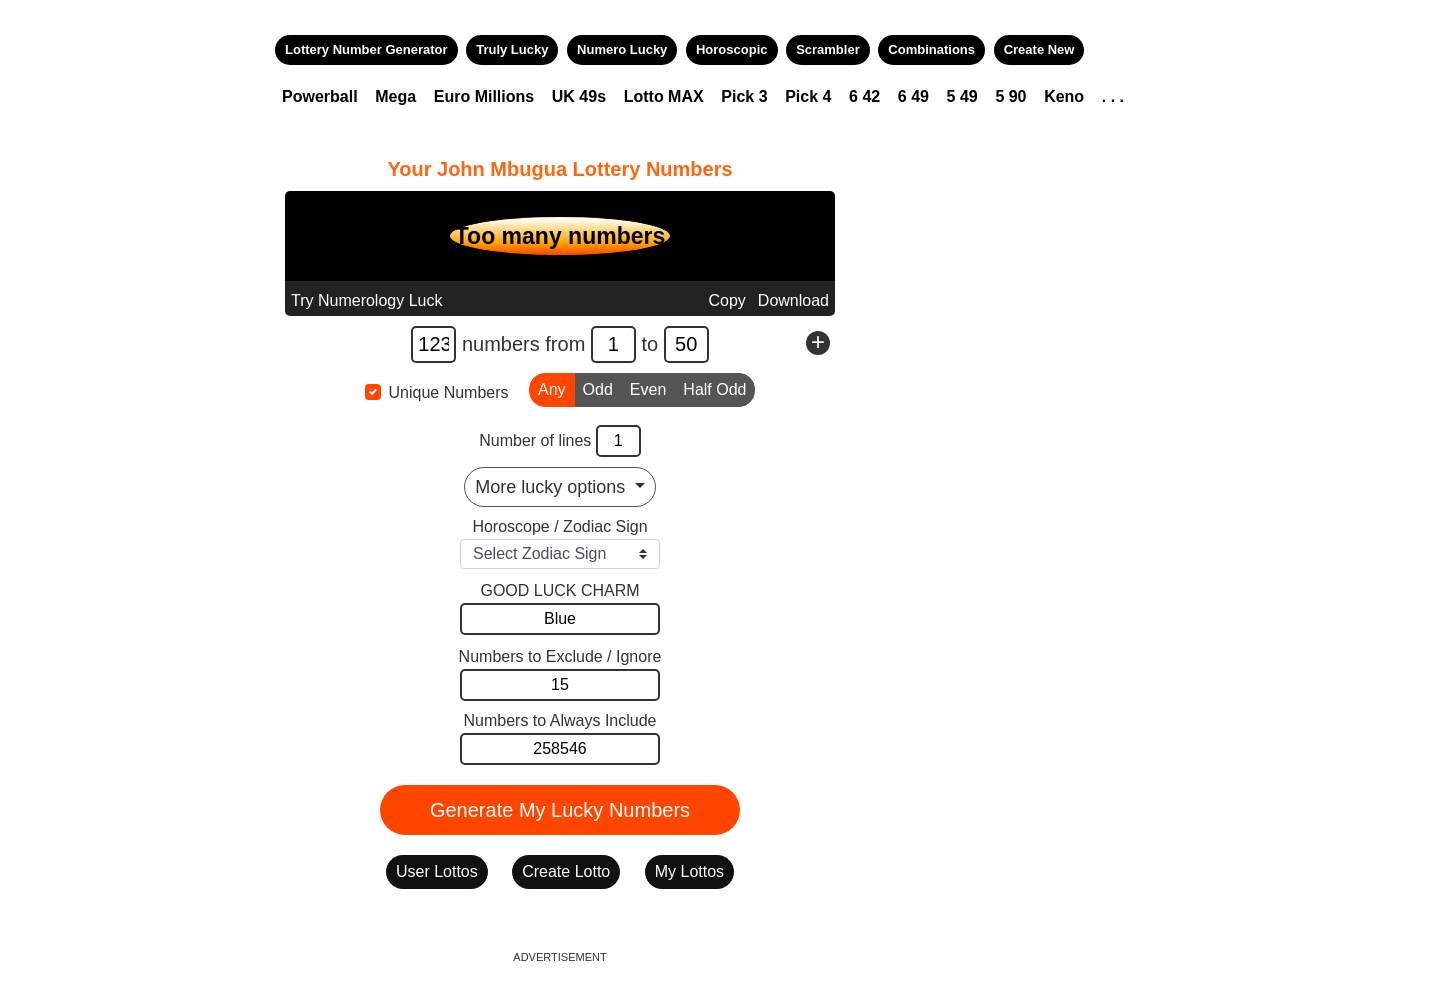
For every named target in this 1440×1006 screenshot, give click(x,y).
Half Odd (714, 388)
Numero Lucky (622, 49)
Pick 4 (808, 96)
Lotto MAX (664, 96)
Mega (395, 96)
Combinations (931, 49)
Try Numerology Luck (366, 300)
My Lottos (689, 871)
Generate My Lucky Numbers (560, 810)
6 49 (913, 96)
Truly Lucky (512, 49)
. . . (1113, 96)
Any (552, 388)
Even (648, 388)
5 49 (962, 96)
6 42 (864, 96)
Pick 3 (744, 96)
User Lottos (437, 871)
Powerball (320, 96)
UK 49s (579, 96)
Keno (1064, 96)
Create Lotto (566, 871)
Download (793, 300)
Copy (726, 300)
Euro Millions (484, 96)
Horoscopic (732, 49)
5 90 (1010, 96)
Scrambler (828, 49)
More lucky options (552, 487)
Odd (598, 388)
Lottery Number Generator (366, 49)
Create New (1039, 49)
